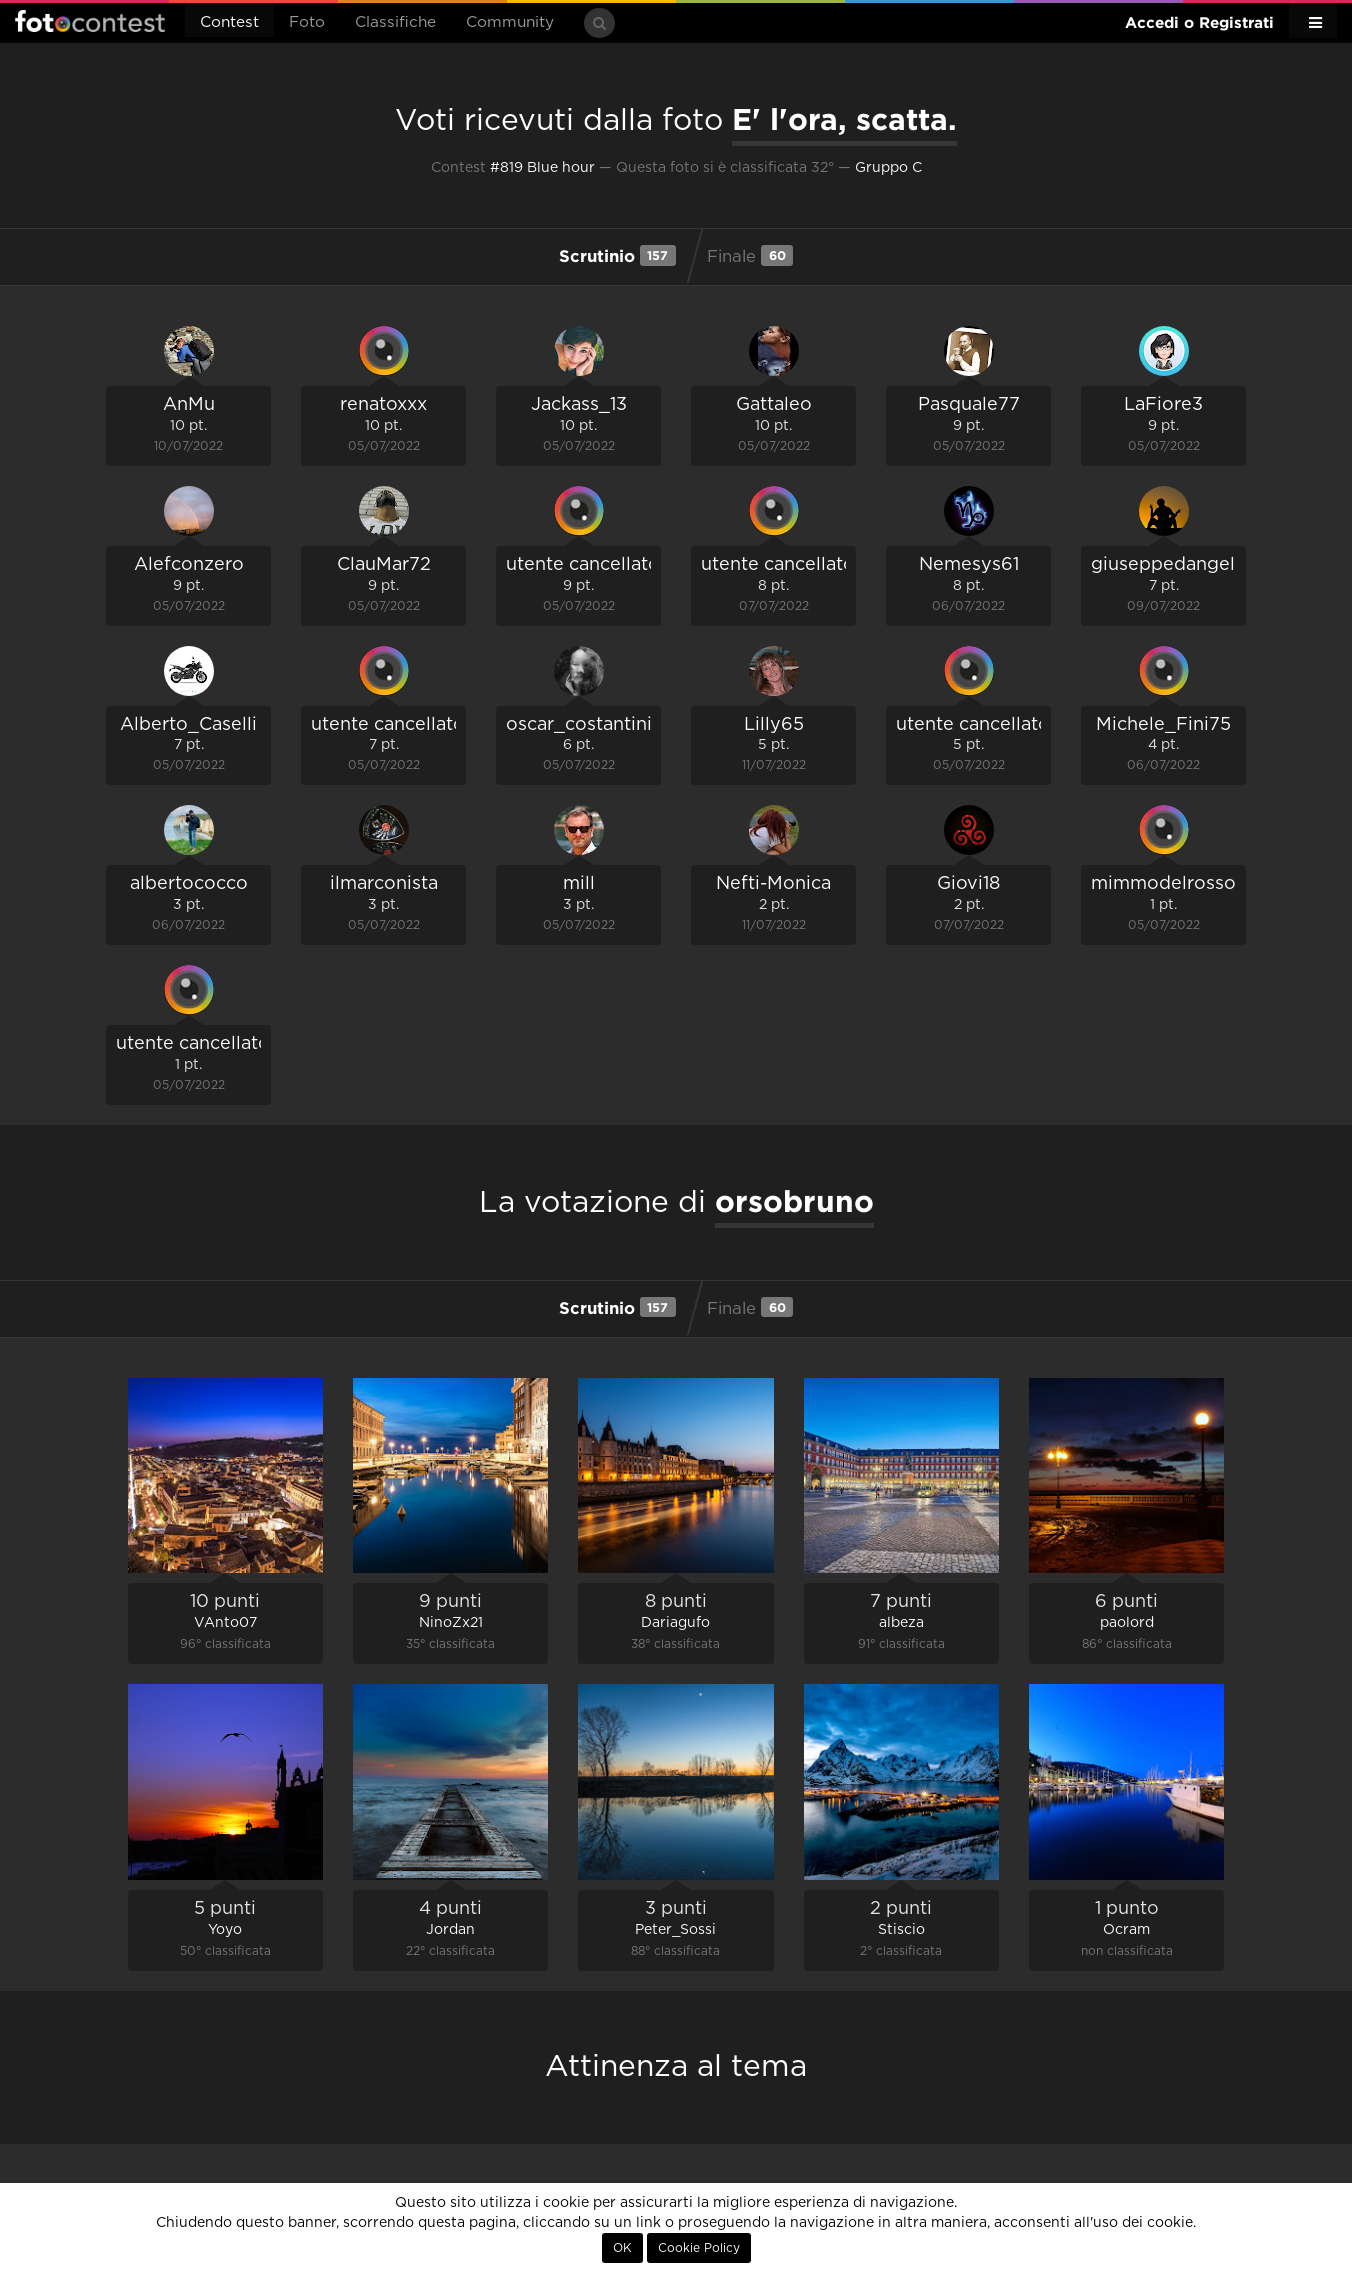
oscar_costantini (579, 725)
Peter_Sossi (675, 1930)
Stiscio (901, 1930)
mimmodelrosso (1163, 884)
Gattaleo (774, 405)
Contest (229, 22)
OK (622, 2248)
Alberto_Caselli (188, 725)
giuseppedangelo (1169, 565)
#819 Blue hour (542, 168)
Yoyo (225, 1930)
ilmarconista (384, 884)
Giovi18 (968, 884)
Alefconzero (189, 565)
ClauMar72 (384, 565)
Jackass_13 (579, 405)
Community (510, 22)
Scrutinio (617, 255)
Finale (750, 255)
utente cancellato (583, 565)
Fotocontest (90, 21)
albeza (901, 1623)
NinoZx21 (451, 1623)
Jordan (450, 1930)
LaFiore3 (1163, 405)
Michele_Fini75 (1163, 725)
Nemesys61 (969, 565)
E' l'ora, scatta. (844, 119)
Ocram (1126, 1930)
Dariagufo (675, 1623)
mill (579, 884)
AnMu (189, 405)
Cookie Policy (699, 2248)
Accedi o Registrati (1199, 22)
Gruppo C (888, 168)
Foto (307, 22)
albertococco (189, 884)
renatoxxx (383, 405)
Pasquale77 (969, 405)
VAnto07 (225, 1623)
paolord (1127, 1623)
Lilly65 (774, 725)
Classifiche (395, 22)
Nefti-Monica (773, 884)
